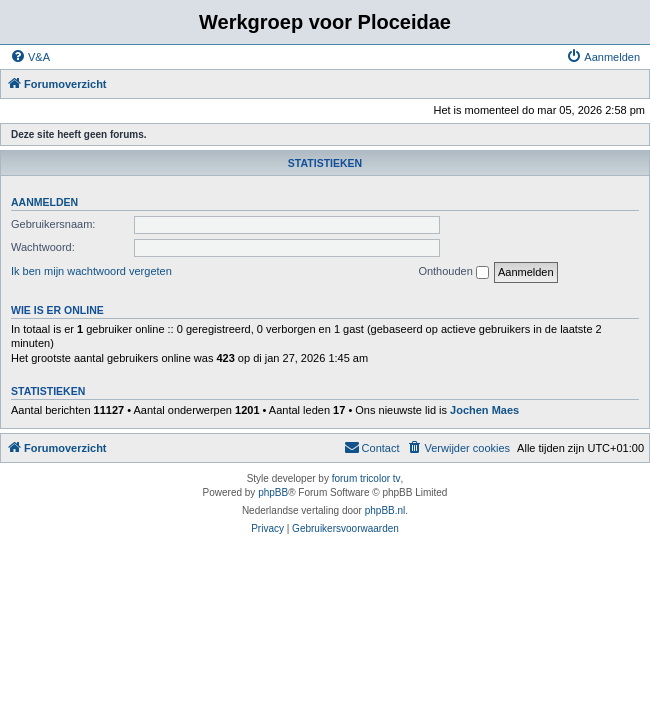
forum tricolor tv (366, 478)
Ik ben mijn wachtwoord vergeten (91, 271)
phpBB (273, 492)
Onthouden (453, 272)
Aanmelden (44, 202)
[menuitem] (30, 57)
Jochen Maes (484, 410)
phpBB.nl (385, 510)
